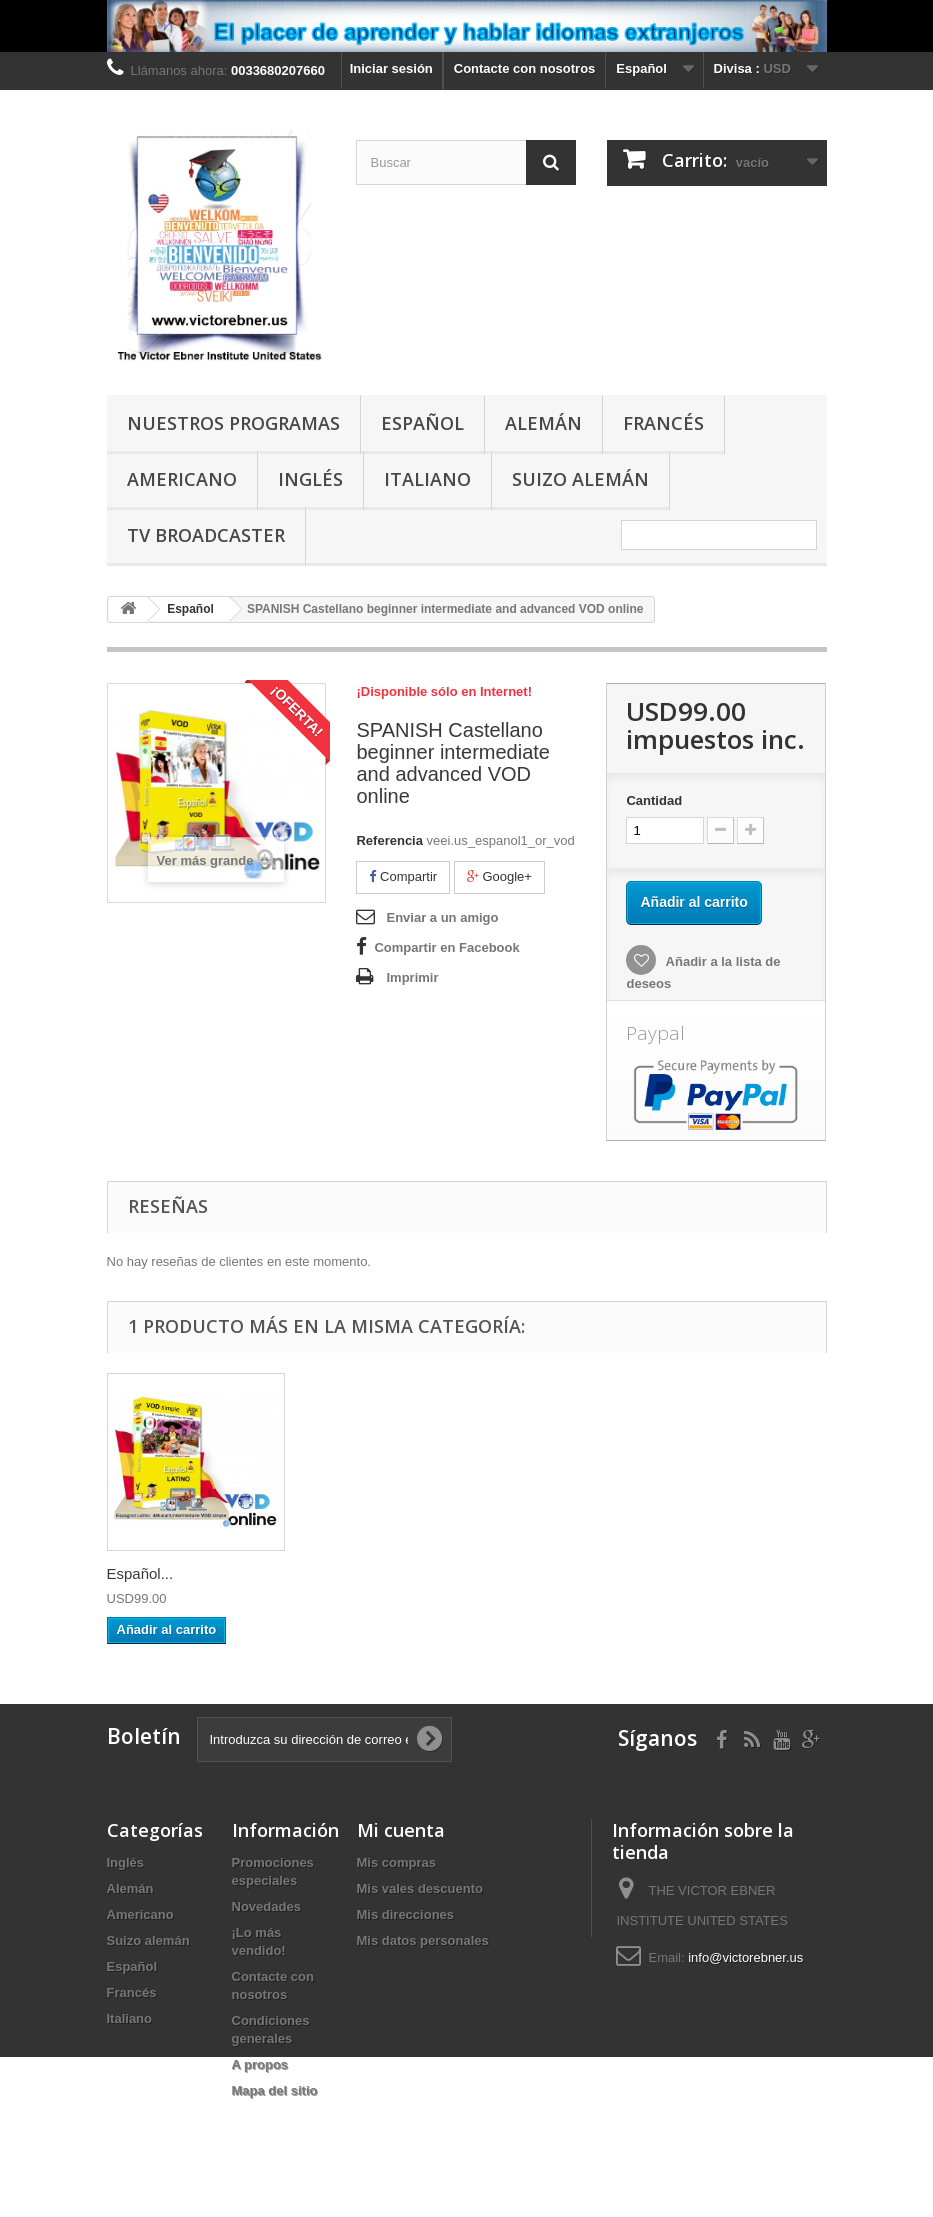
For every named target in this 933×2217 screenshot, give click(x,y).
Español (422, 423)
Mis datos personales (423, 1940)
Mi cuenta (401, 1830)
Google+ (499, 876)
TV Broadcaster (206, 535)
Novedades (266, 1906)
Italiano (427, 479)
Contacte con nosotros (525, 68)
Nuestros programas (233, 423)
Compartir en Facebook (446, 947)
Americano (182, 479)
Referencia (389, 840)
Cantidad (654, 800)
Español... (140, 1573)
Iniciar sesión (391, 68)
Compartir (403, 876)
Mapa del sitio (275, 2090)
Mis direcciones (406, 1914)
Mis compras (396, 1862)
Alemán (543, 423)
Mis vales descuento (420, 1888)
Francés (663, 423)
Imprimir (412, 977)
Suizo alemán (580, 479)
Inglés (310, 479)
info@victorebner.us (745, 1957)
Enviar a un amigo (442, 917)
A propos (260, 2064)
